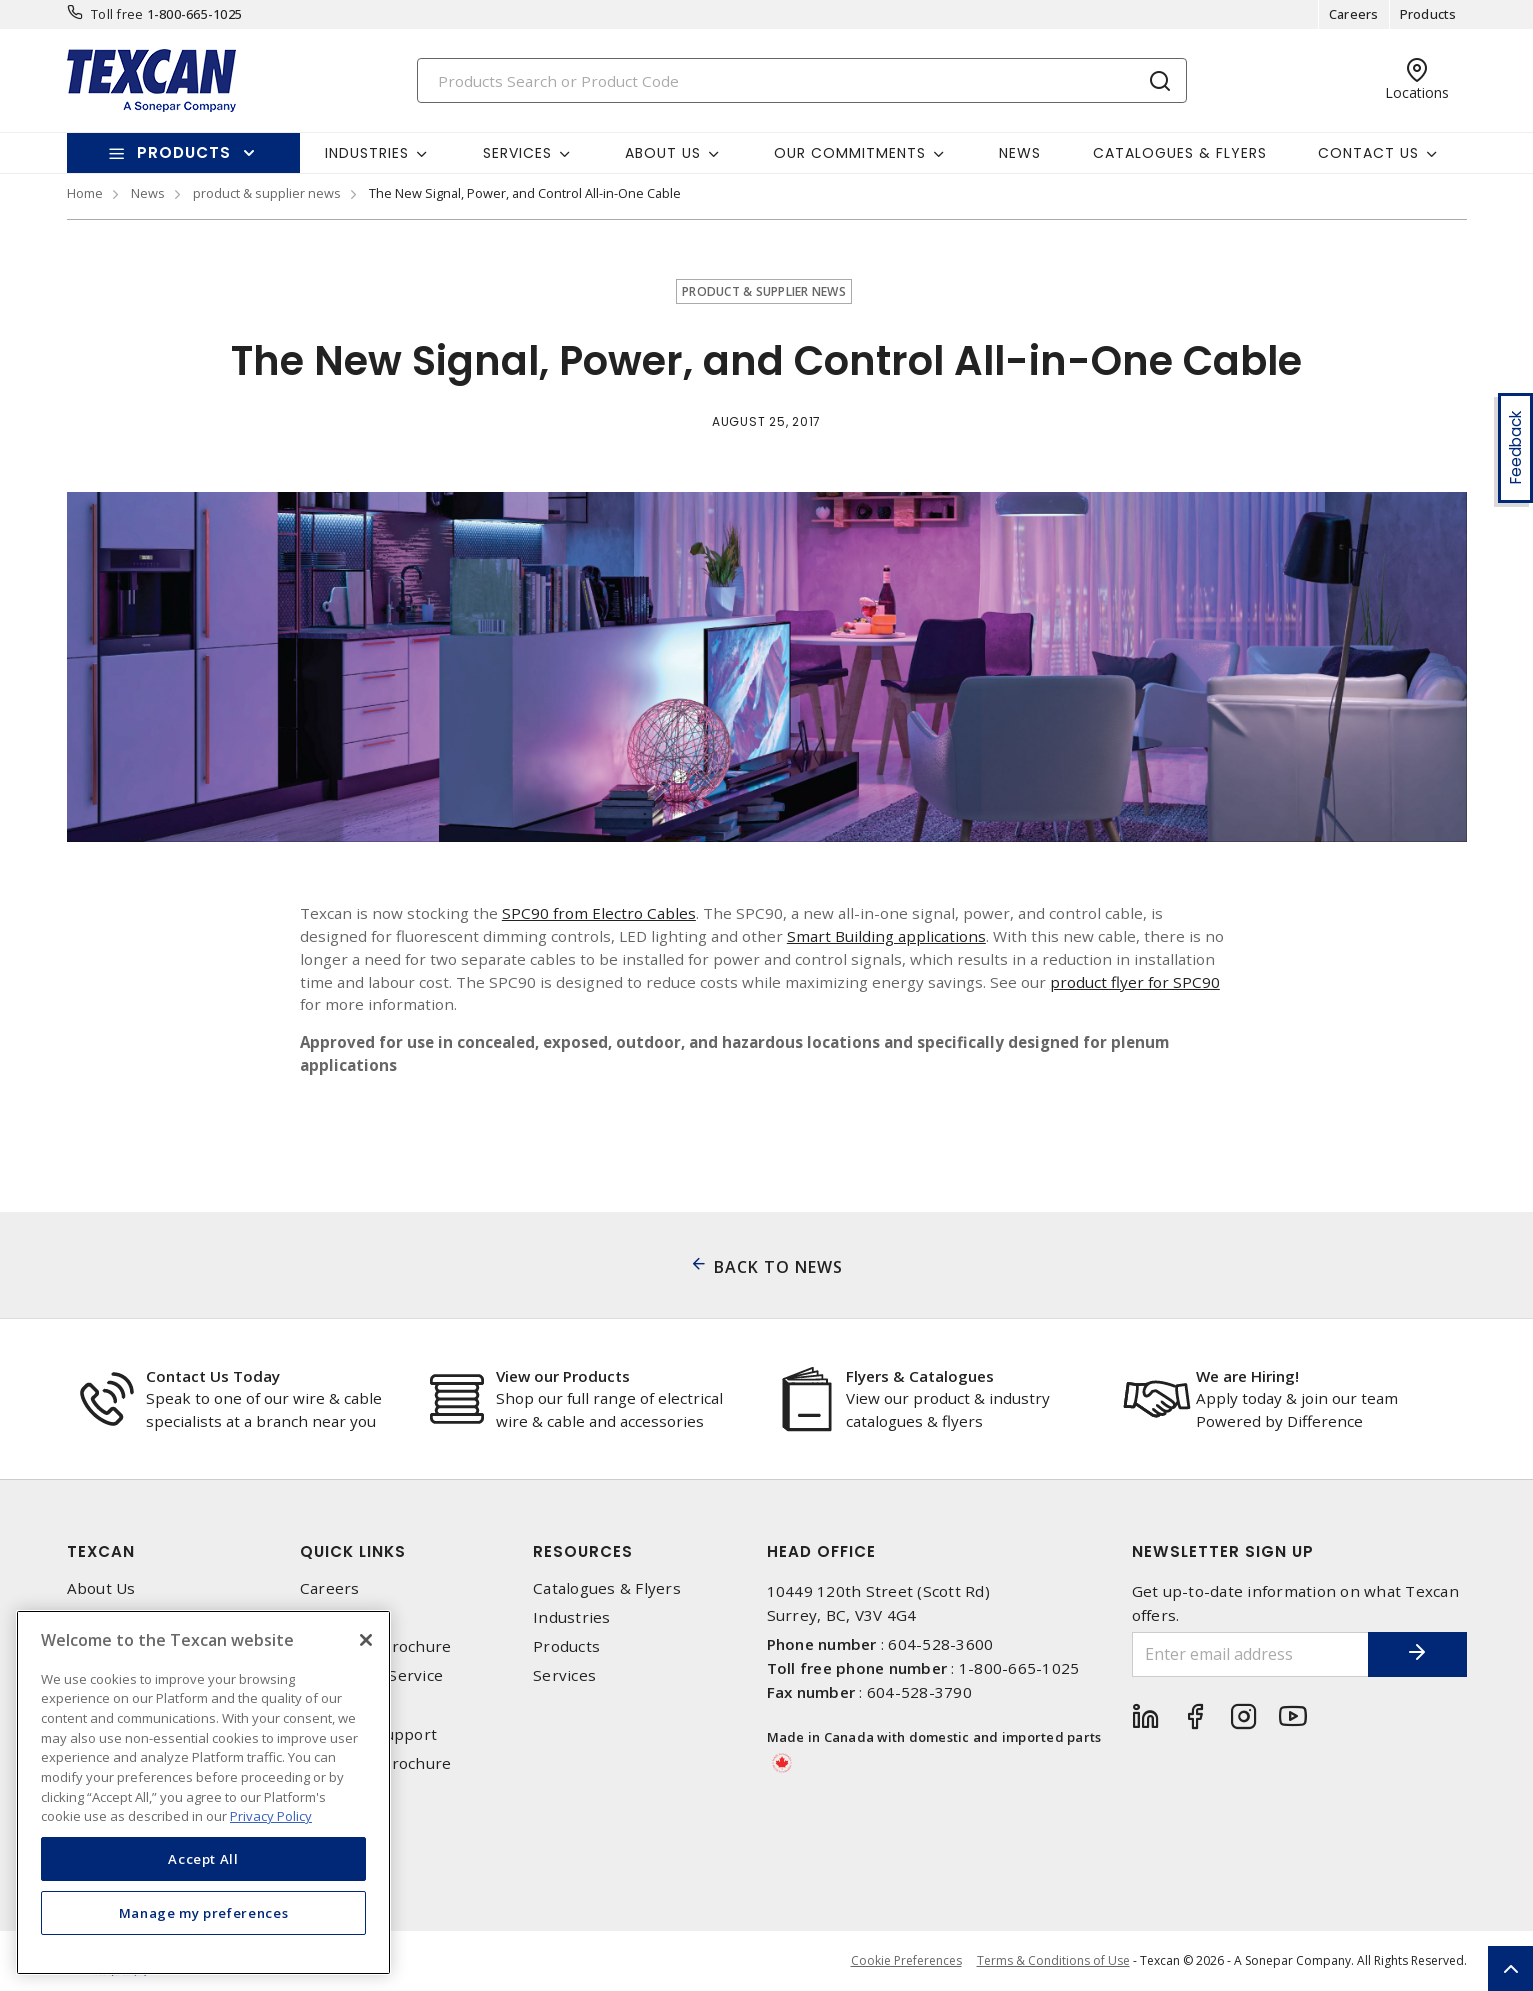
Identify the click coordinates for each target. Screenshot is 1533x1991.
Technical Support (368, 1734)
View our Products (563, 1376)
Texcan (101, 1551)
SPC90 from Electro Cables (599, 913)
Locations (335, 1705)
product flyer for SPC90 (1135, 982)
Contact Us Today (213, 1376)
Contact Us (341, 1617)
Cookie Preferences (906, 1961)
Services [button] (517, 153)
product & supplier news (267, 193)
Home (85, 193)
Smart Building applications (886, 936)
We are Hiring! (1247, 1376)
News (1020, 153)
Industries (572, 1617)
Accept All (203, 1859)
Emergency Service (371, 1675)
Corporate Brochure (376, 1646)
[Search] (802, 80)
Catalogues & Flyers (1180, 153)
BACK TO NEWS (778, 1267)
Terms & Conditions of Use (1053, 1960)
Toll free (117, 14)
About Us (101, 1588)
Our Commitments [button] (850, 153)
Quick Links (353, 1551)
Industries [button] (367, 153)
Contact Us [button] (1368, 153)
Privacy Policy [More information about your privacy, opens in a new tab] (271, 1816)
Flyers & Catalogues (920, 1376)
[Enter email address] (1250, 1654)
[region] (203, 1792)
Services (564, 1675)
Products (1428, 14)
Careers (1354, 14)
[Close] (366, 1640)
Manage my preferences (204, 1913)
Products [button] (184, 152)
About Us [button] (663, 153)
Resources (583, 1551)
